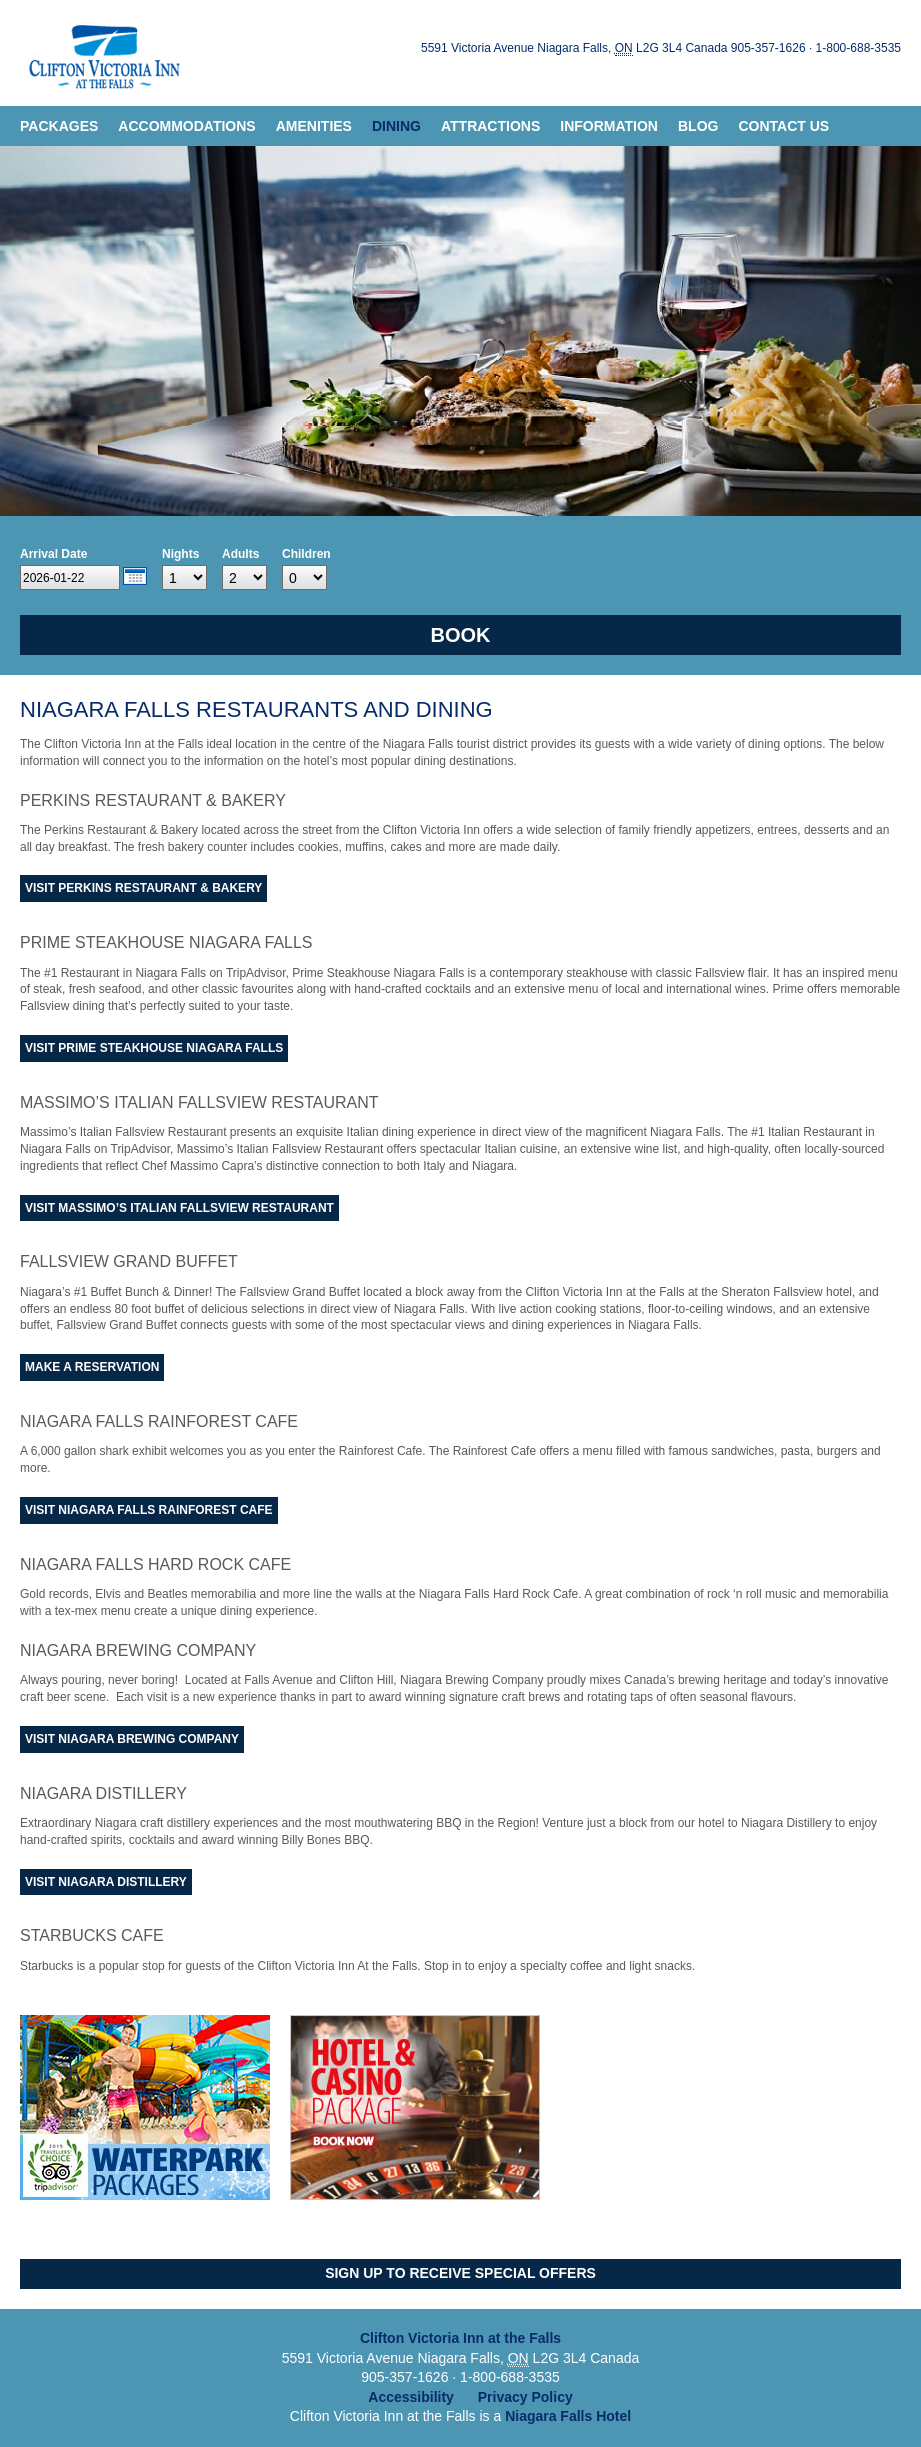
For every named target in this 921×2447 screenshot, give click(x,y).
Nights (180, 554)
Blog (698, 126)
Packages (59, 126)
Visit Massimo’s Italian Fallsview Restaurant (179, 1208)
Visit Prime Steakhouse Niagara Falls (154, 1048)
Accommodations (186, 126)
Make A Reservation (92, 1367)
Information (609, 126)
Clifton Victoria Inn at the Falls (102, 53)
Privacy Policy (525, 2397)
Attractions (490, 126)
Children (306, 554)
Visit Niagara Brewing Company (132, 1739)
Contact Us (783, 126)
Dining (396, 126)
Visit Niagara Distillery (106, 1882)
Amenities (314, 126)
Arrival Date (53, 554)
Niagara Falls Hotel (568, 2416)
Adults (240, 554)
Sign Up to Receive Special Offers (460, 2273)
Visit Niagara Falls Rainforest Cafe (149, 1510)
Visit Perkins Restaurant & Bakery (143, 888)
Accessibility (411, 2397)
